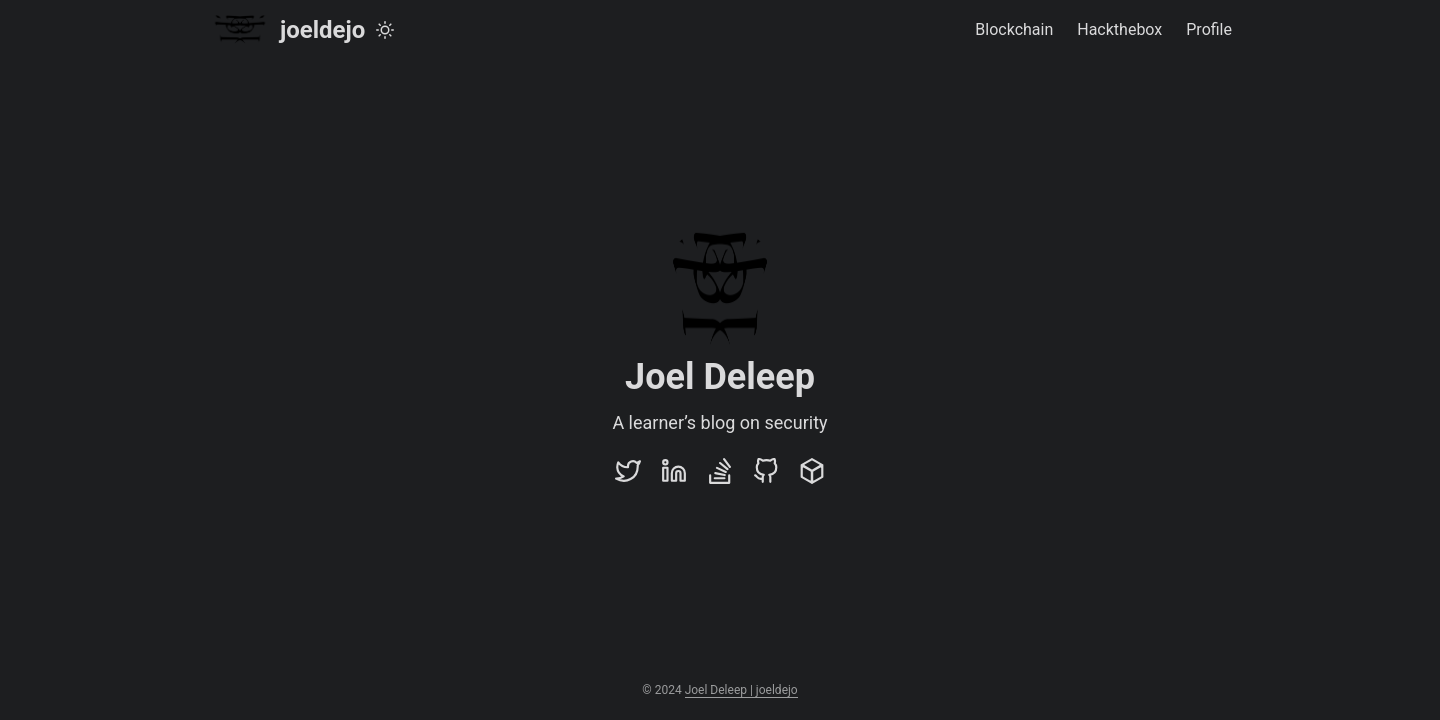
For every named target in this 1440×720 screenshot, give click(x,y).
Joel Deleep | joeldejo (741, 690)
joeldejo (286, 29)
